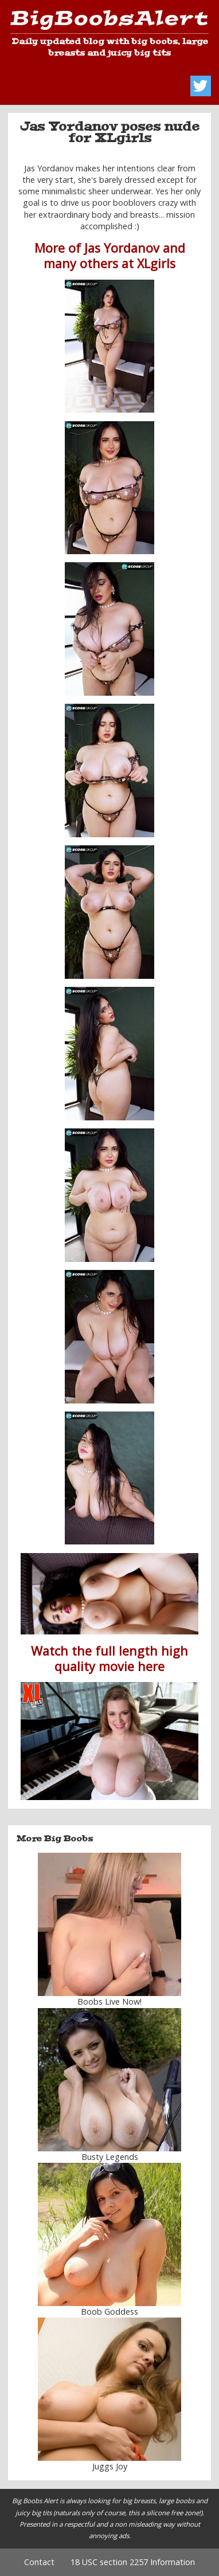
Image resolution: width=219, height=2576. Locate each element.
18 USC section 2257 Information (133, 2562)
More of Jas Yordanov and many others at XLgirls (109, 255)
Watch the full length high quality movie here (109, 1658)
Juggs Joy (109, 2466)
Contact (39, 2562)
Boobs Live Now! (109, 2001)
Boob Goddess (109, 2311)
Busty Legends (109, 2156)
